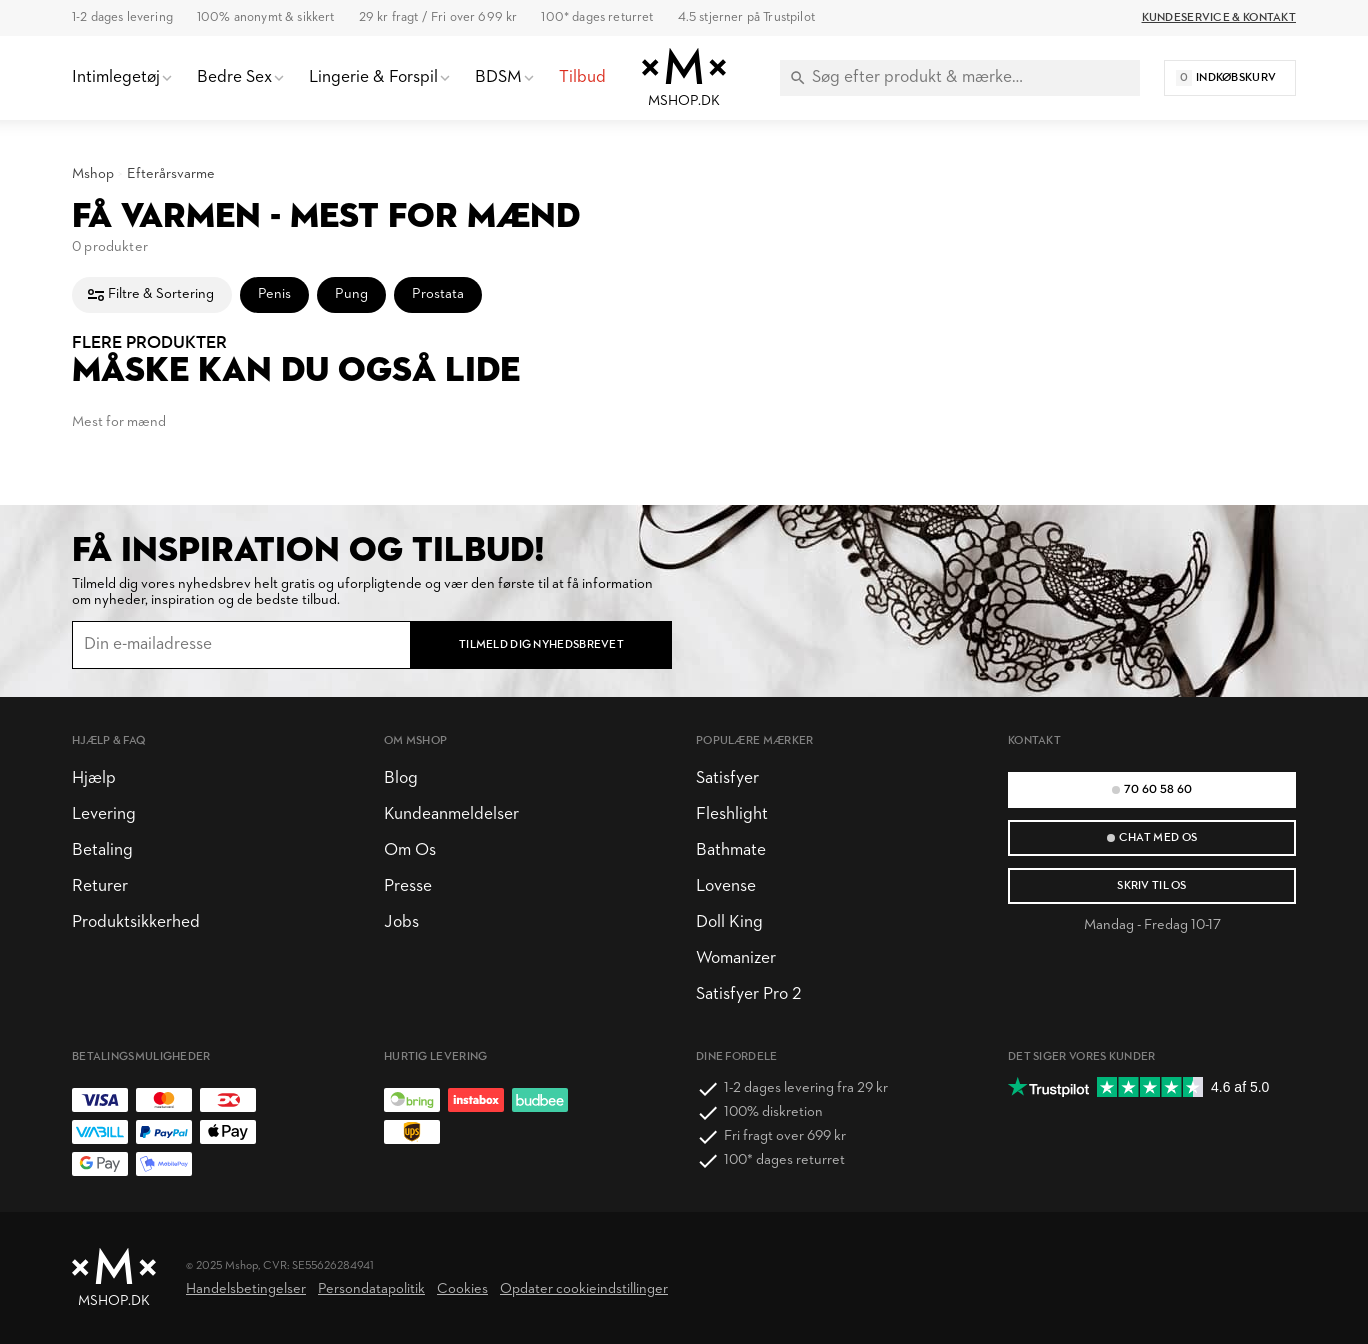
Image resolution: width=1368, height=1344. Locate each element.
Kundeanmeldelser (451, 814)
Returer (100, 886)
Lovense (726, 886)
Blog (401, 778)
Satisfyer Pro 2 (748, 994)
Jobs (401, 922)
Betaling (102, 850)
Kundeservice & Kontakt (1219, 18)
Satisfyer (727, 778)
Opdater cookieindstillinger (584, 1289)
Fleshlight (732, 814)
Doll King (729, 922)
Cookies (462, 1289)
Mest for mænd (119, 422)
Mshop (93, 174)
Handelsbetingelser (246, 1289)
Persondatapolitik (371, 1289)
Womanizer (736, 958)
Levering (104, 814)
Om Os (410, 850)
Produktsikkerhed (136, 922)
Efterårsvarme (171, 174)
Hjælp (94, 778)
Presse (408, 886)
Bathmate (731, 850)
